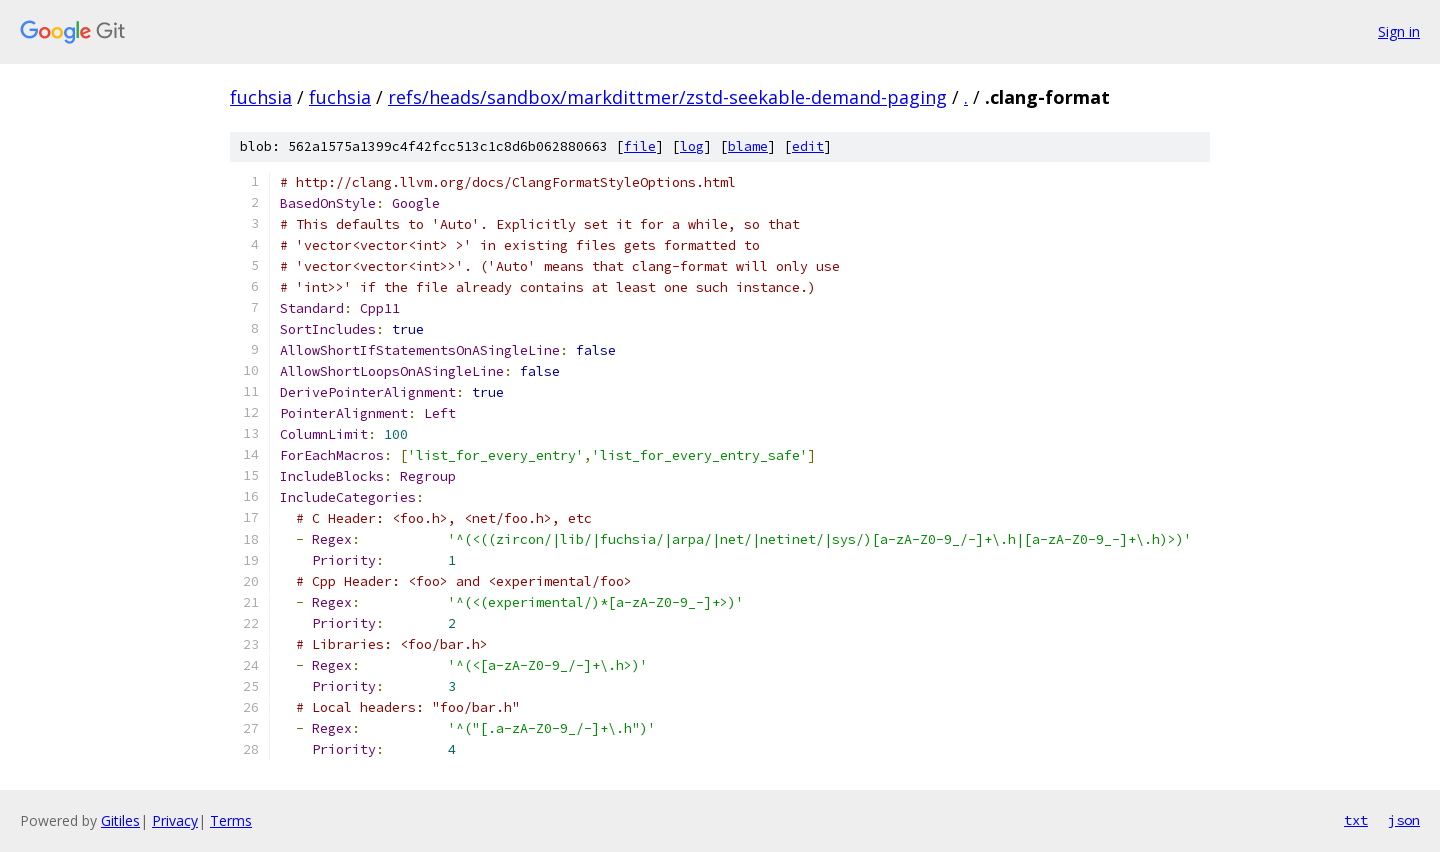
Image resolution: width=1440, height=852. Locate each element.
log (692, 146)
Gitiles (120, 820)
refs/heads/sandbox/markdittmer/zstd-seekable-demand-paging (667, 97)
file (640, 146)
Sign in (1399, 31)
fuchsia (261, 97)
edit (808, 146)
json (1404, 820)
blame (748, 146)
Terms (231, 820)
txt (1356, 820)
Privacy (175, 820)
